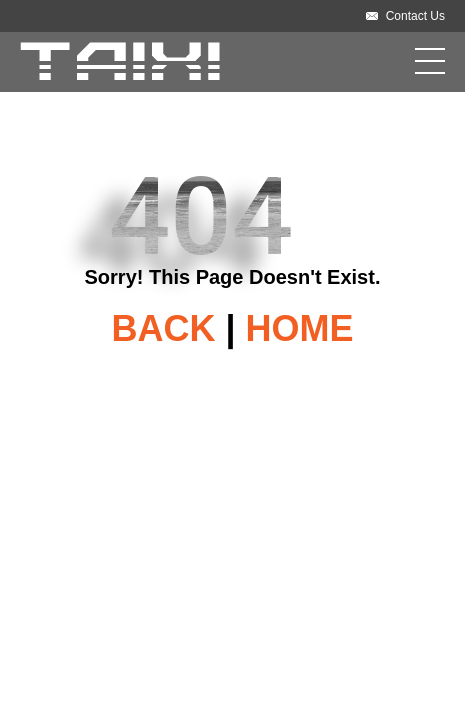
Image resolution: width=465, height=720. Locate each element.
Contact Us (415, 16)
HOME (300, 328)
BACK (163, 328)
